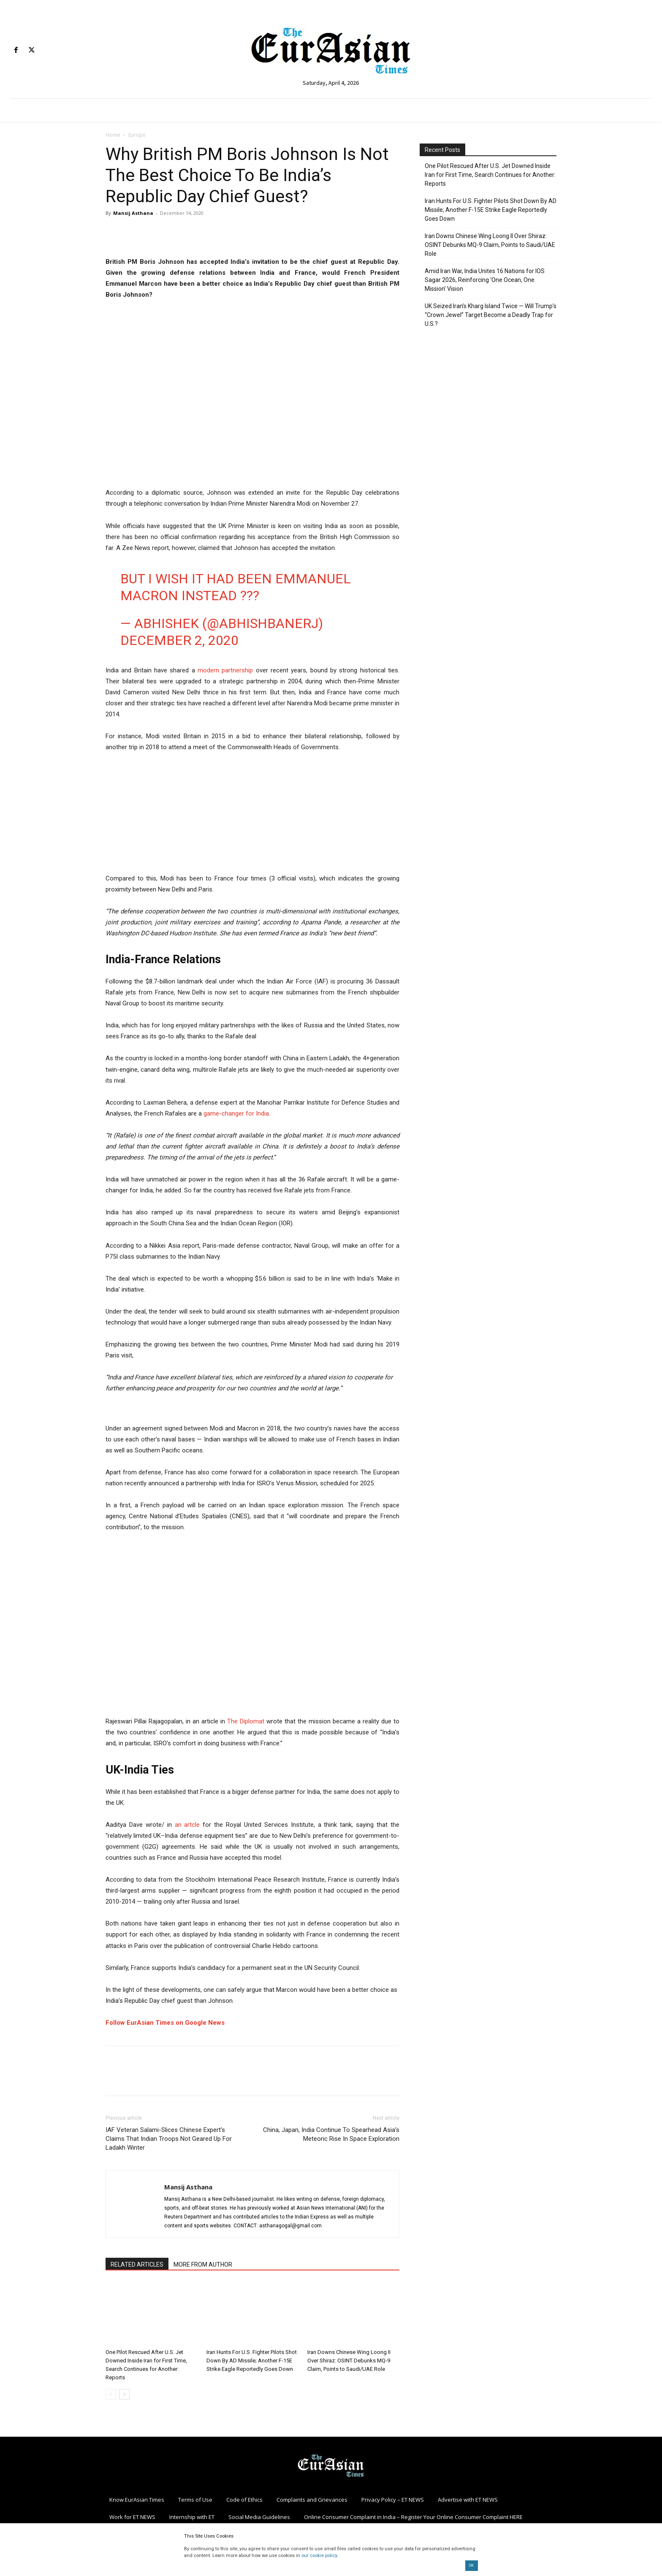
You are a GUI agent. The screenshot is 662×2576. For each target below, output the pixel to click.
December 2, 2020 (179, 640)
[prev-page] (111, 2394)
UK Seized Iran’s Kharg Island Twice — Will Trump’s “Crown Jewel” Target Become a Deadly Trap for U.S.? (490, 315)
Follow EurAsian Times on (144, 2022)
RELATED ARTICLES (137, 2264)
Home (113, 134)
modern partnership (225, 670)
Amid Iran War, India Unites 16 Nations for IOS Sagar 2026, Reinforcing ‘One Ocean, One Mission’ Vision (485, 280)
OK (471, 2565)
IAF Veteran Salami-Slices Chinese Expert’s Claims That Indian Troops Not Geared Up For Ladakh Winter (169, 2138)
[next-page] (124, 2394)
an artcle (187, 1824)
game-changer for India (236, 1113)
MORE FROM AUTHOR (203, 2264)
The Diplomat (245, 1721)
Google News (204, 2022)
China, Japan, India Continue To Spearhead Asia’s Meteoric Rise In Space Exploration (331, 2134)
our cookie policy (319, 2555)
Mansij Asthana (133, 213)
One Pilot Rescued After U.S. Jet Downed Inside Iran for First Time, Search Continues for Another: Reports (490, 175)
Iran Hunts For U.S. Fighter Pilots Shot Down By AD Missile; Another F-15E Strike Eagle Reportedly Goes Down (251, 2360)
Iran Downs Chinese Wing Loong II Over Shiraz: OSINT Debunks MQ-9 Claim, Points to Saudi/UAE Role (349, 2360)
